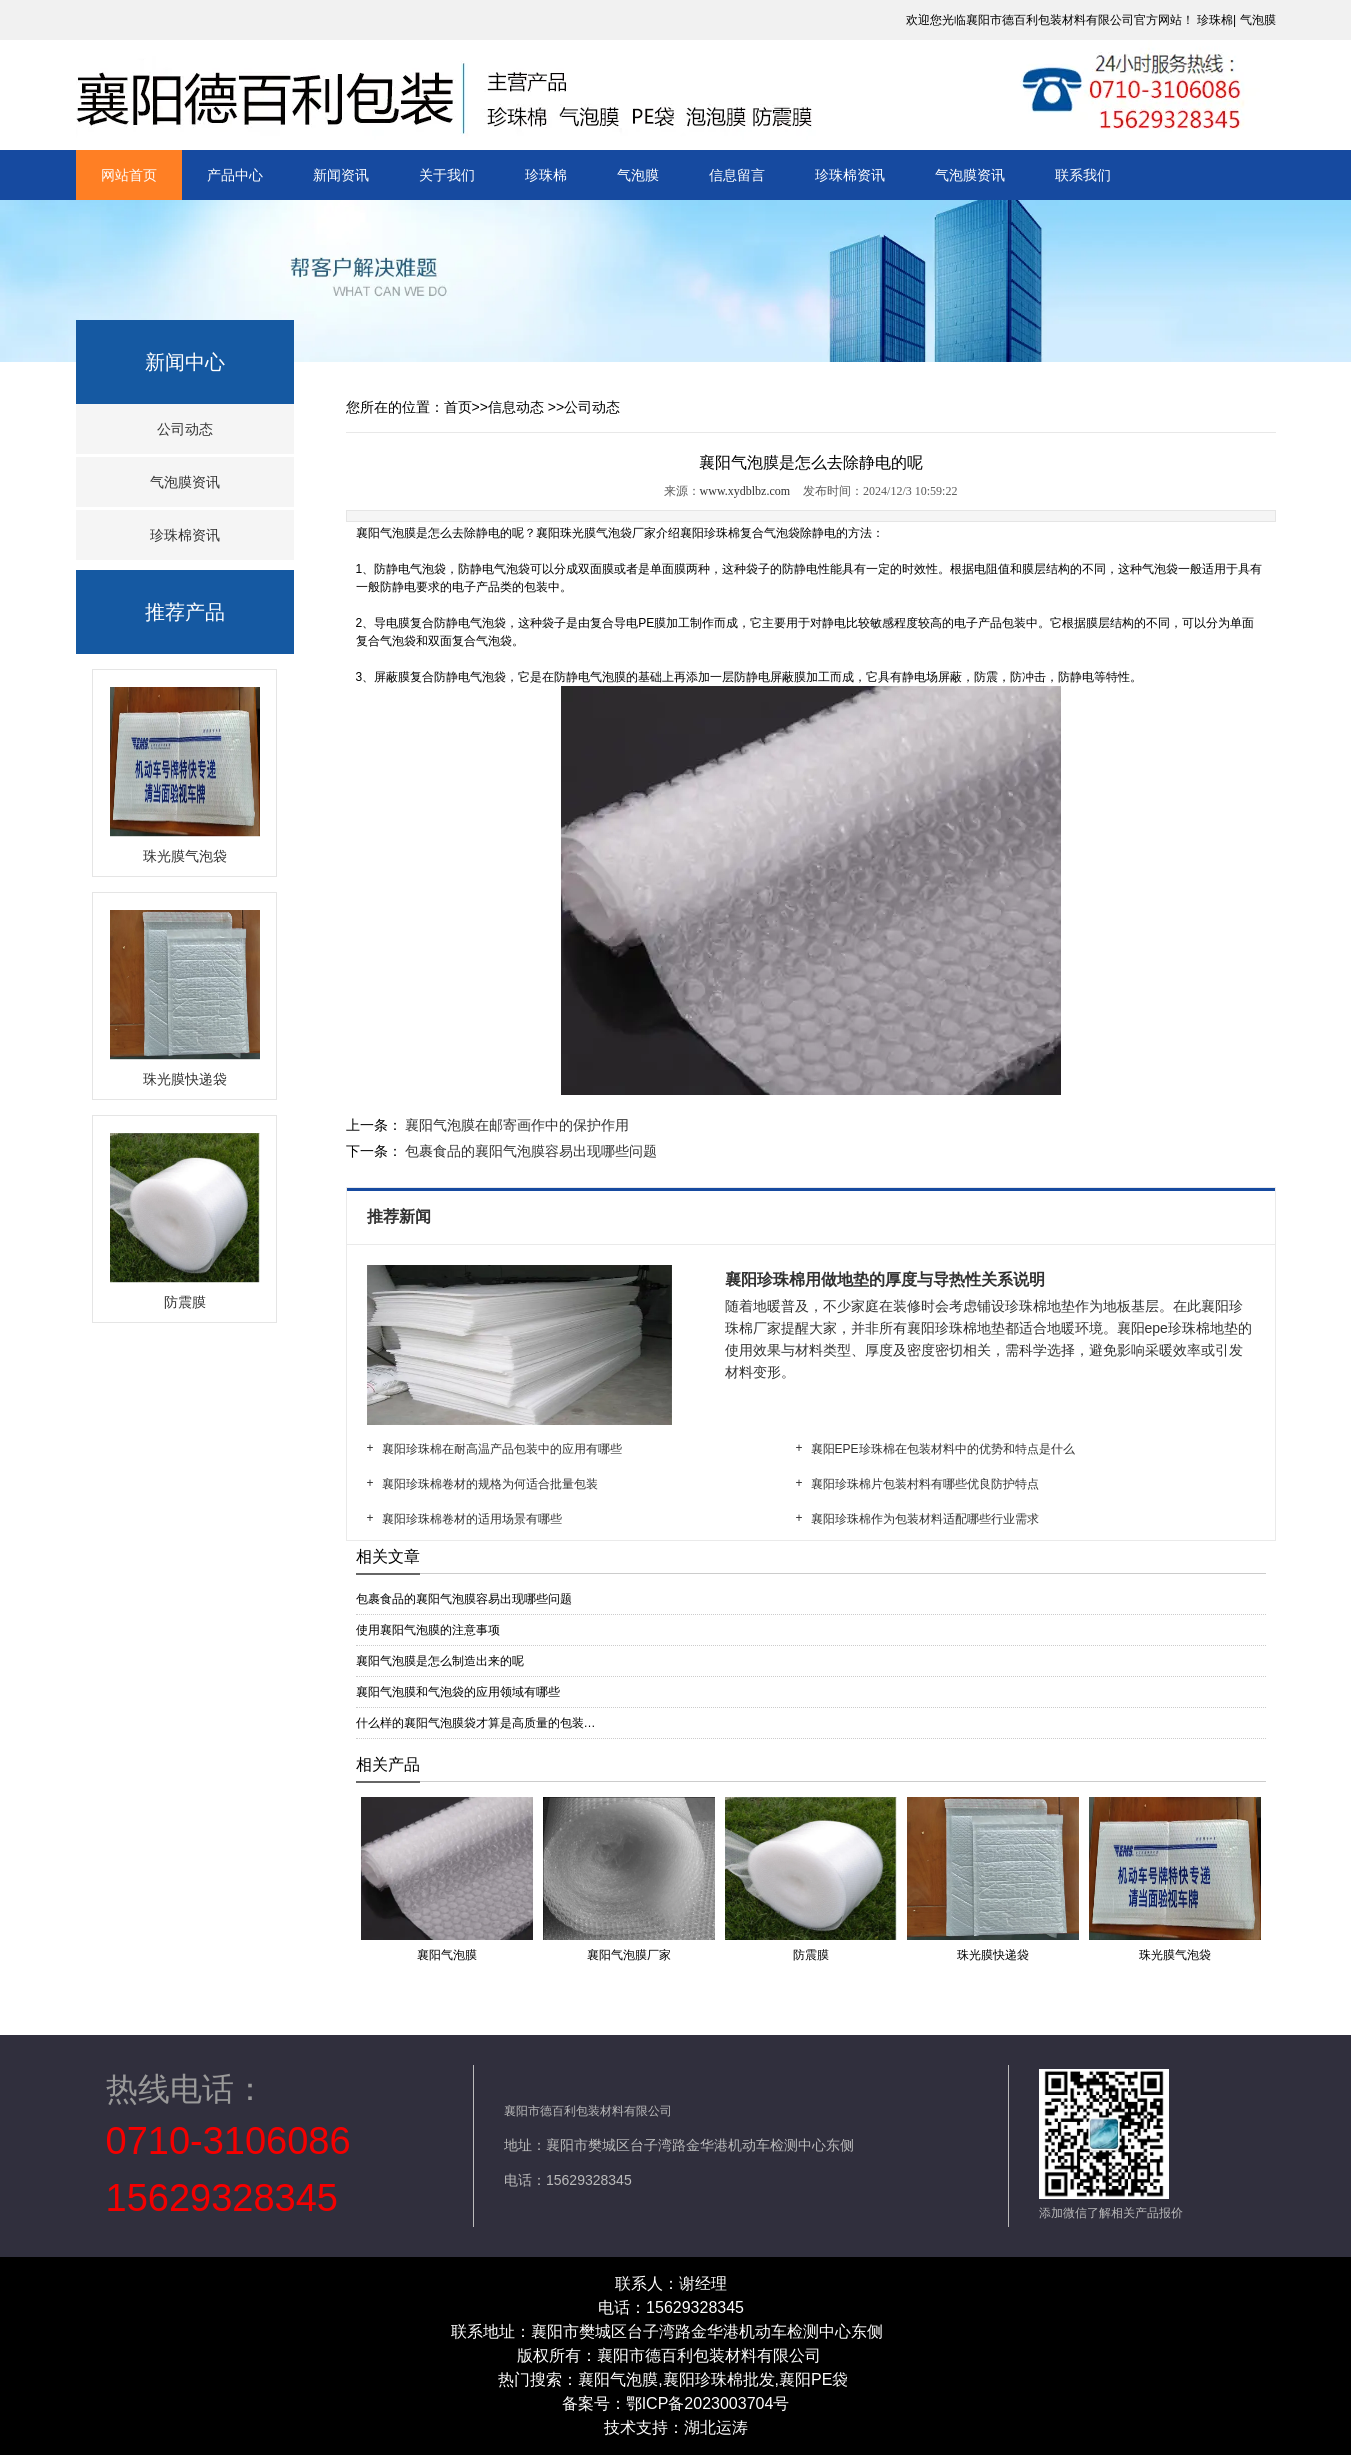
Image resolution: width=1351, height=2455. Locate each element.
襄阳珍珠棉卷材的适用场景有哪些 (472, 1519)
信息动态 (516, 407)
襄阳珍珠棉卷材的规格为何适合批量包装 (490, 1484)
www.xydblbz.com (745, 491)
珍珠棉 (1215, 20)
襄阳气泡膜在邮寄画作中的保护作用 (516, 1125)
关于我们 (447, 175)
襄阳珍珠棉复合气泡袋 (740, 533)
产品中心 (235, 175)
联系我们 (1083, 175)
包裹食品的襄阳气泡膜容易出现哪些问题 (530, 1151)
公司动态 (185, 429)
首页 (458, 407)
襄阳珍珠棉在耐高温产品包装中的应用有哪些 (502, 1449)
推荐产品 (185, 612)
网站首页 (129, 175)
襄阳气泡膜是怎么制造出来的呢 (440, 1661)
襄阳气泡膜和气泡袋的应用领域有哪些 (458, 1692)
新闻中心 (185, 362)
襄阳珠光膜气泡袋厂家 (596, 533)
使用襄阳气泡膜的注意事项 (428, 1630)
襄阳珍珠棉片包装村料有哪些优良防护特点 (925, 1484)
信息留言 (737, 175)
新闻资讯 (341, 175)
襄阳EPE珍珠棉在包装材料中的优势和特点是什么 (943, 1449)
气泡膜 (1258, 20)
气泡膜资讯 (970, 175)
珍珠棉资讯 (850, 175)
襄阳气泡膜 (386, 533)
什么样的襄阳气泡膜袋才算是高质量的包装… (476, 1723)
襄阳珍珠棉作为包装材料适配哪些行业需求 (925, 1519)
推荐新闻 (401, 1216)
